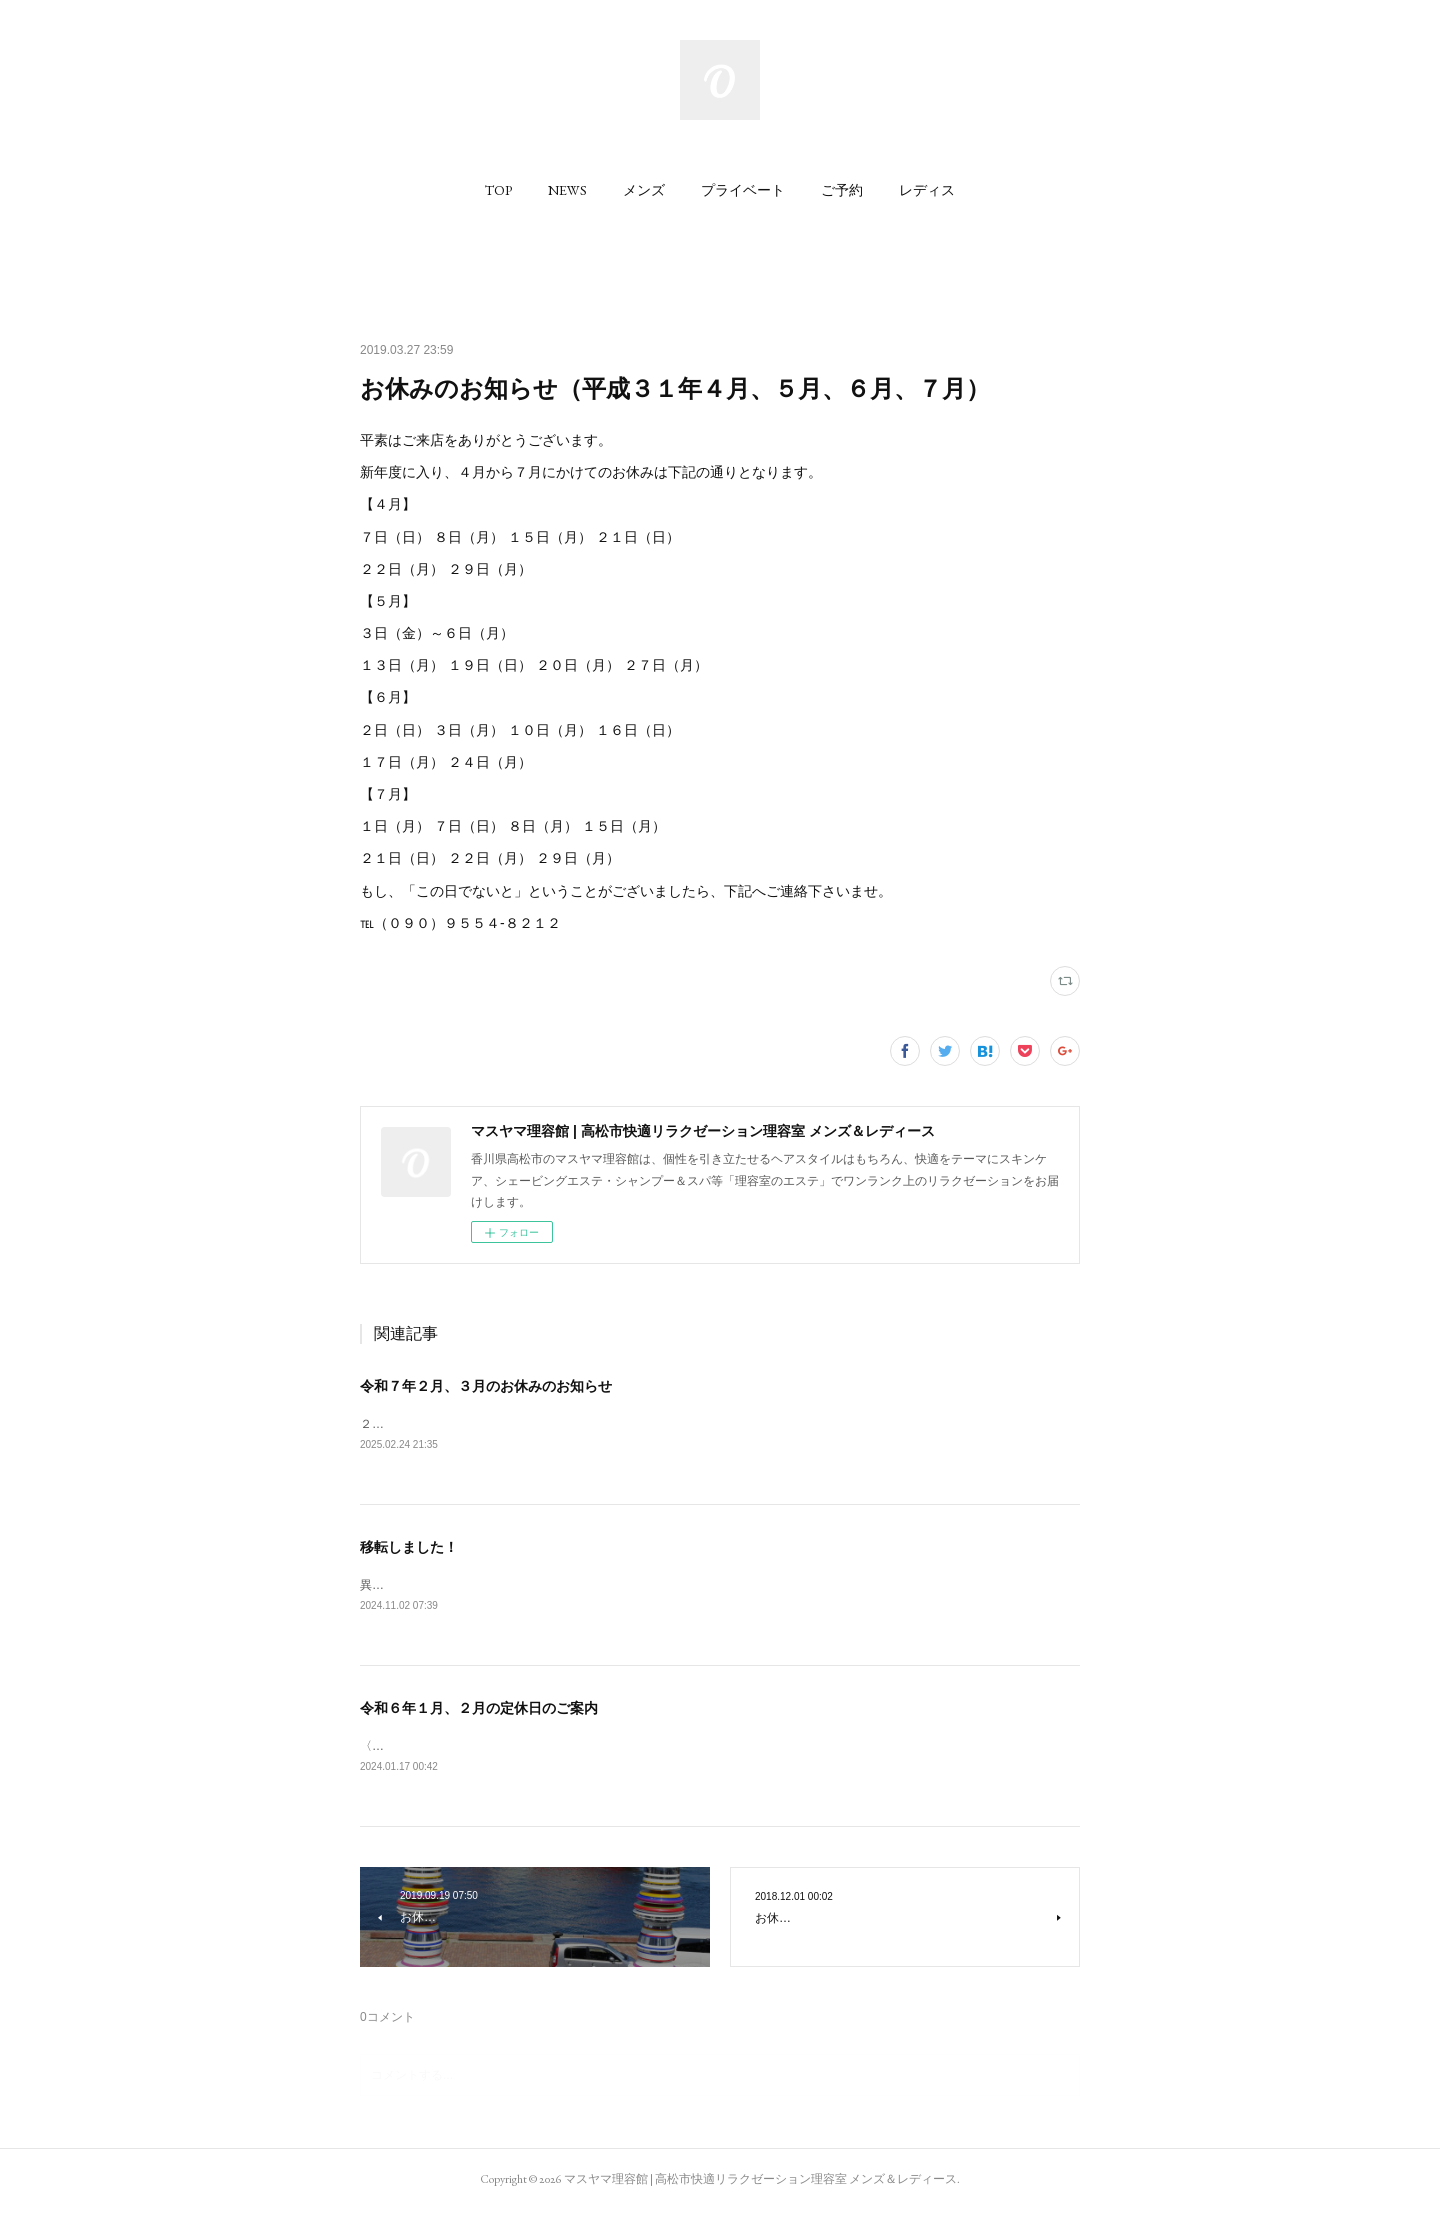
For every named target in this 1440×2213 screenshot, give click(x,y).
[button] (498, 190)
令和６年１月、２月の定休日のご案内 (479, 1710)
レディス (927, 190)
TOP (498, 190)
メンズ (644, 190)
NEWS (567, 190)
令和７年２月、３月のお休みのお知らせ (486, 1386)
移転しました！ (409, 1547)
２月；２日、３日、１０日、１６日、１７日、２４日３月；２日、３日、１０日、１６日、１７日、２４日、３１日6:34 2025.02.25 (715, 1424)
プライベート (743, 190)
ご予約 (842, 190)
